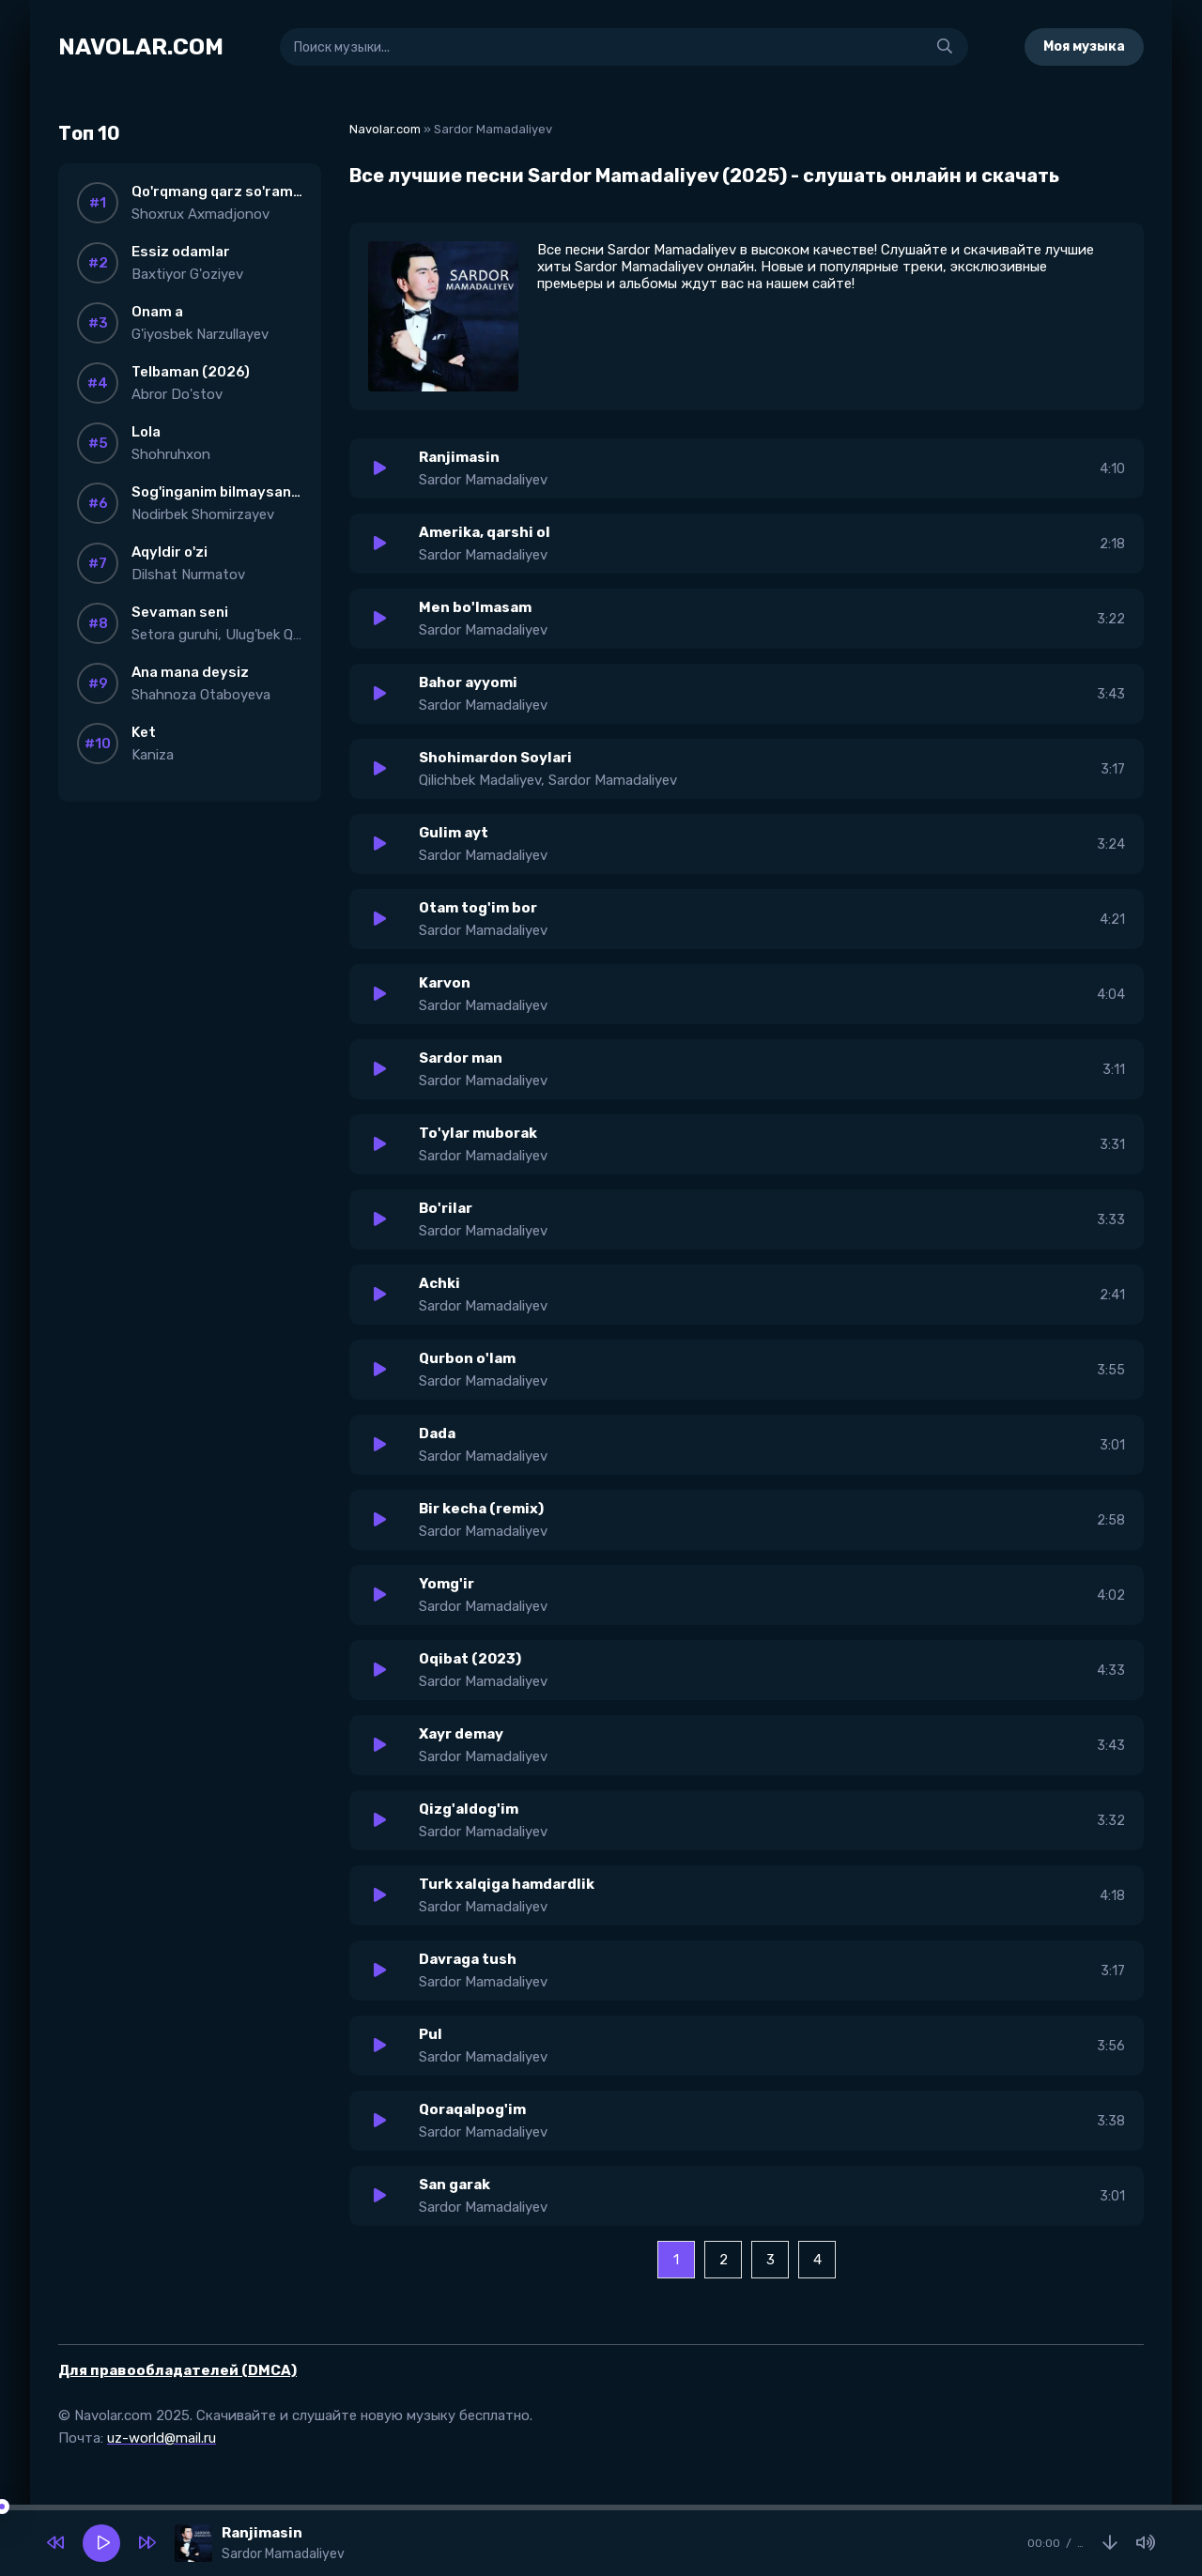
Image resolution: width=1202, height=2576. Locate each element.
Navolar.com (385, 129)
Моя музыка (1084, 46)
